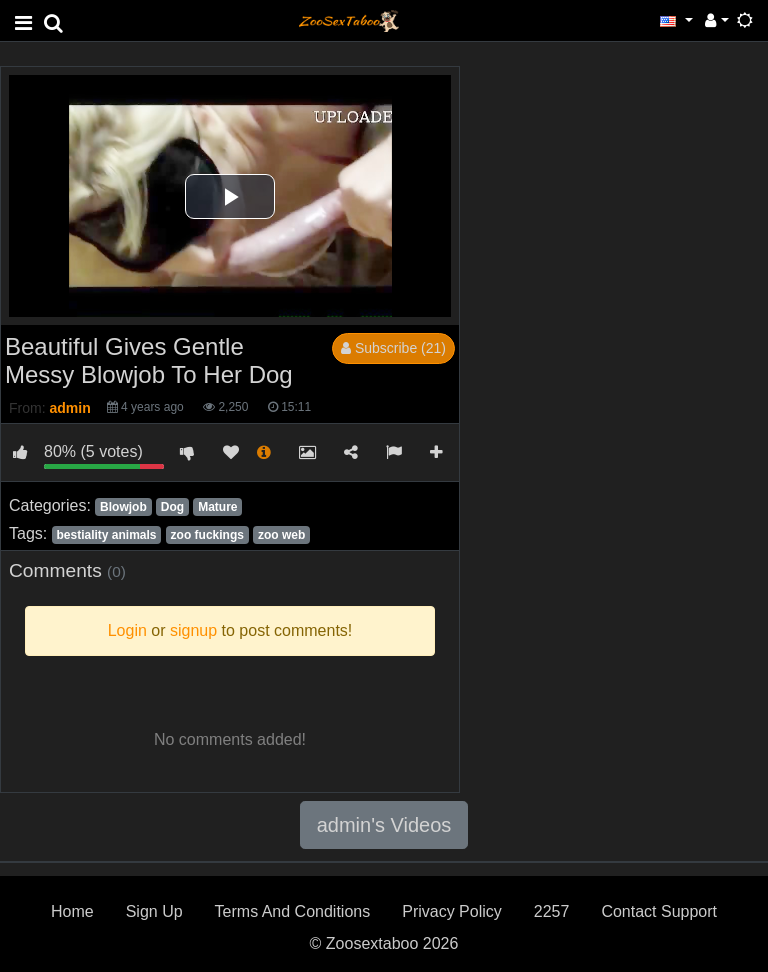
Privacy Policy (452, 911)
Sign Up (154, 911)
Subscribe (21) (393, 348)
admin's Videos (384, 825)
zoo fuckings (207, 535)
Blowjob (123, 507)
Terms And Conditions (293, 911)
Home (72, 911)
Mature (217, 507)
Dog (172, 507)
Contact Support (659, 911)
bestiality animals (106, 535)
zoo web (281, 535)
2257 (552, 911)
